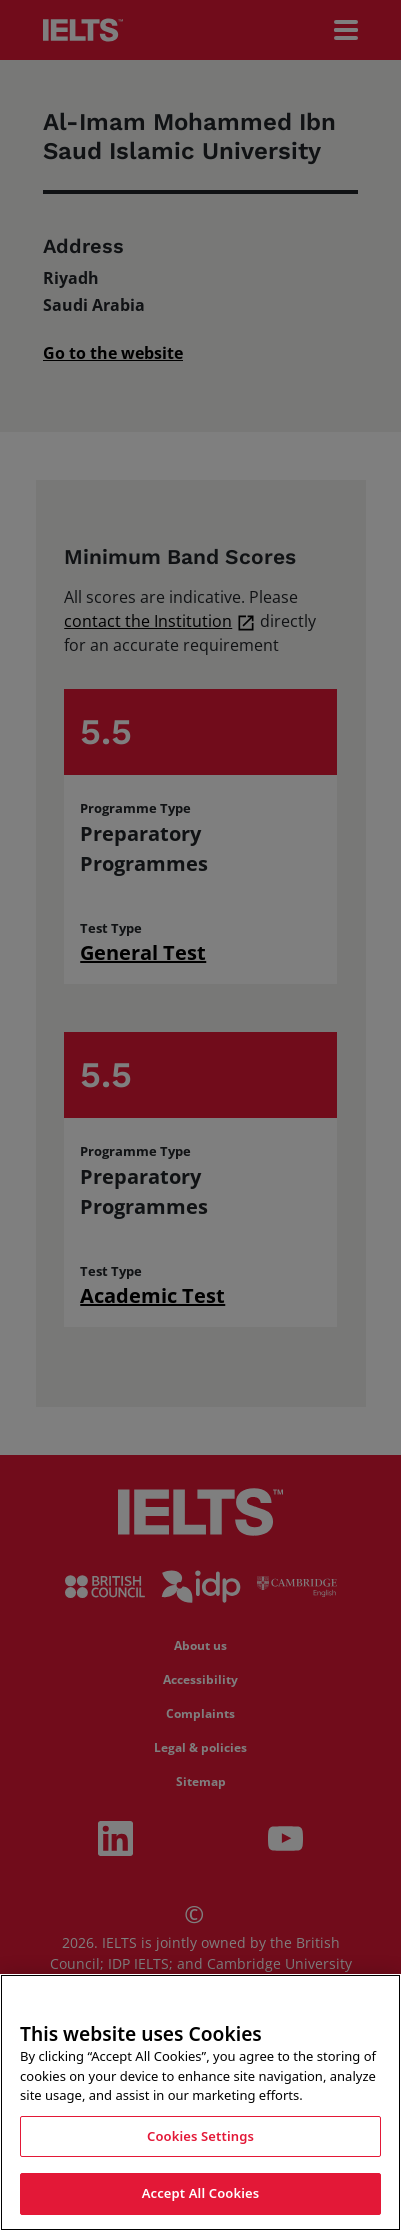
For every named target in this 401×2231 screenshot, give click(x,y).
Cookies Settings (200, 2136)
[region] (200, 2102)
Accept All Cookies (201, 2193)
